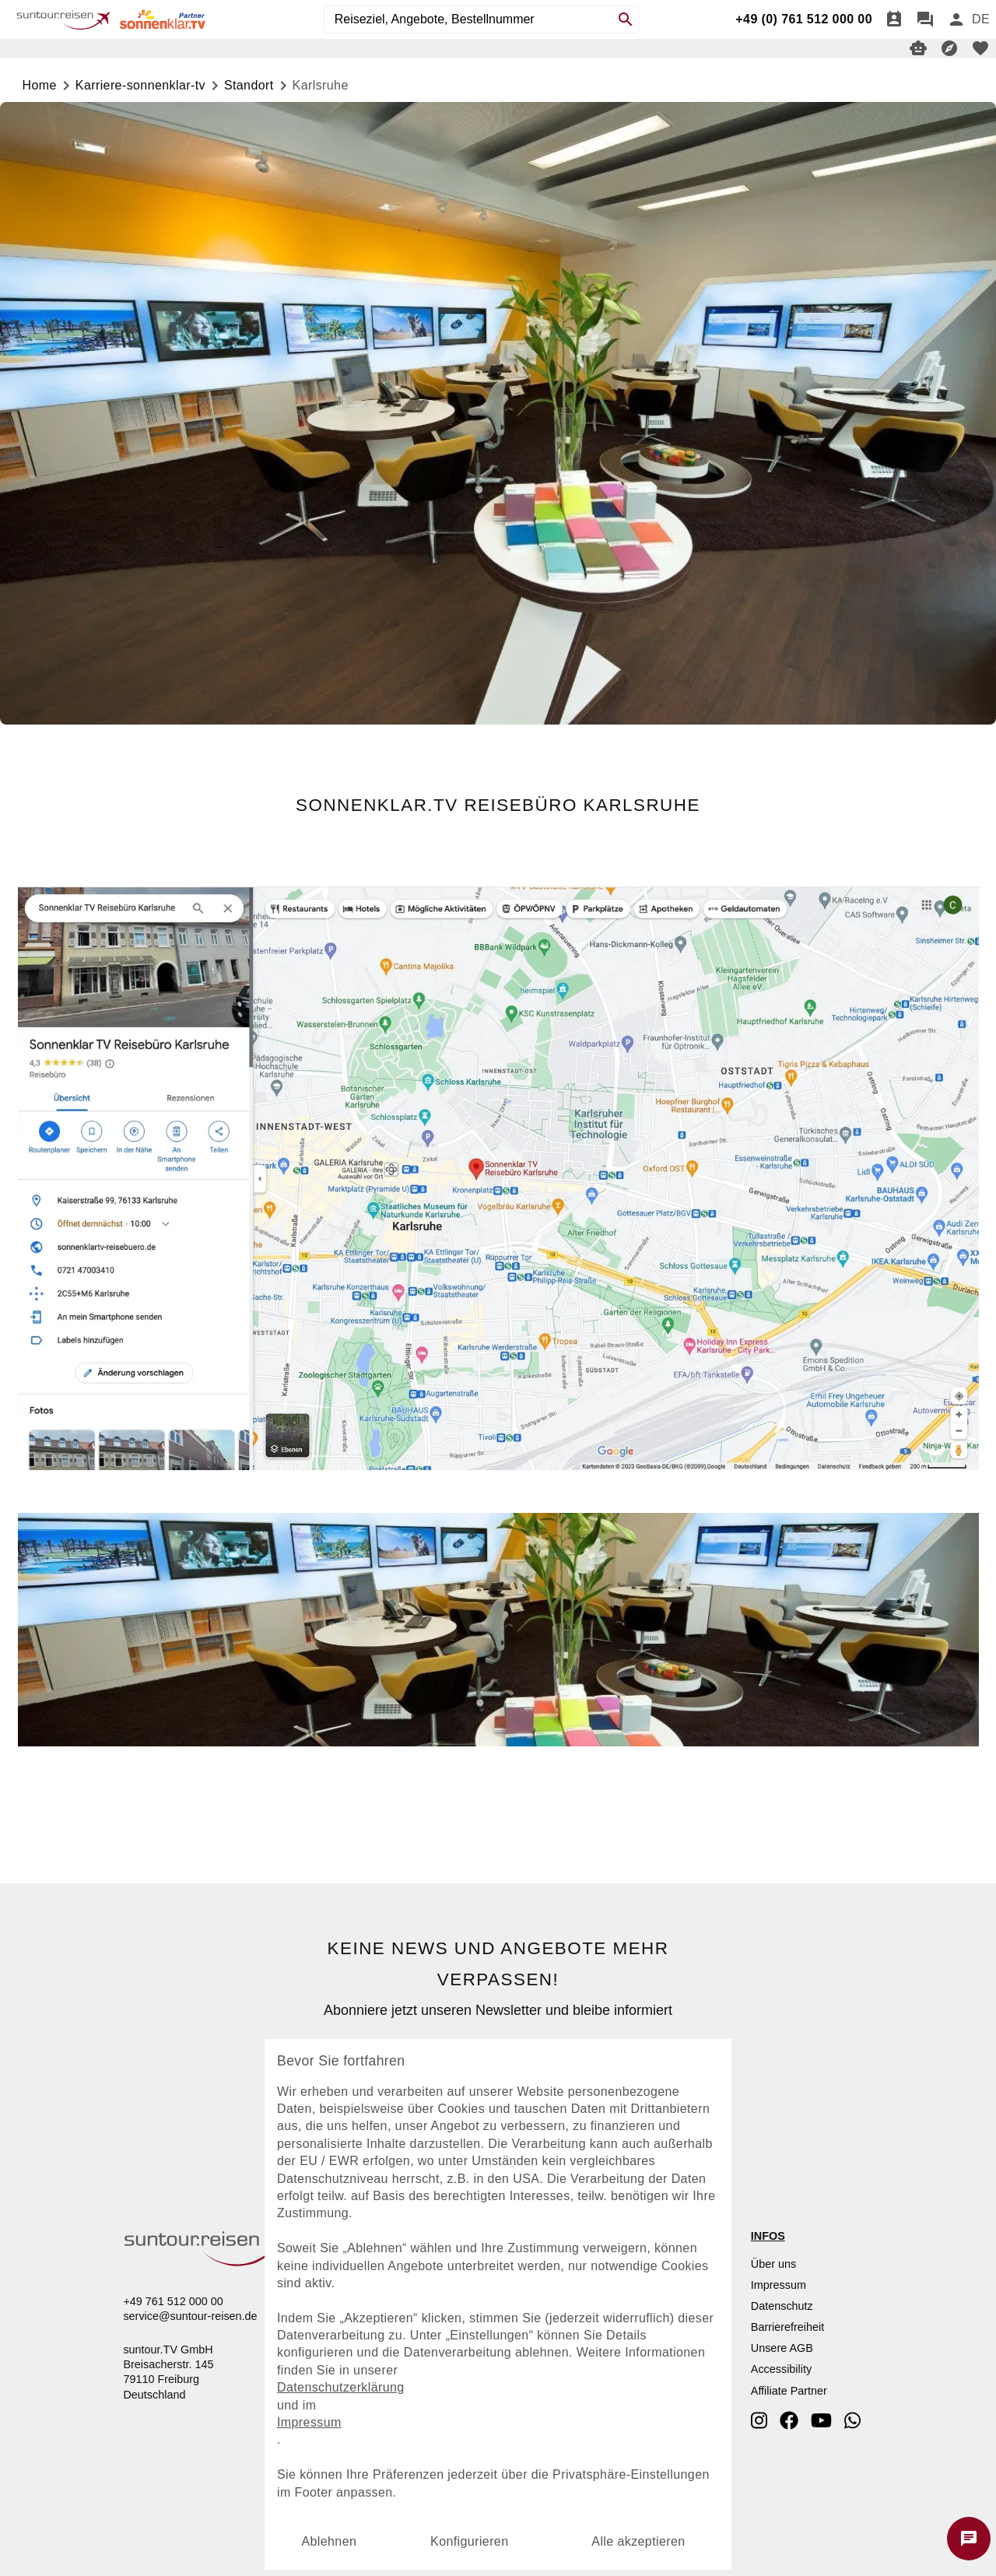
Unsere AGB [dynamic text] (782, 2348)
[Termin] (894, 19)
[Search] (625, 19)
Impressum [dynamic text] (778, 2285)
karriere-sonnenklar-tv (140, 85)
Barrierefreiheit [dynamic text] (787, 2327)
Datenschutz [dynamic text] (782, 2306)
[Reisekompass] (949, 48)
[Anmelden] (956, 19)
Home (40, 85)
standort (249, 85)
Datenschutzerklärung (342, 2387)
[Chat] (925, 19)
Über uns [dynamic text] (773, 2264)
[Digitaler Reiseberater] (918, 48)
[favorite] (980, 48)
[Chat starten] (968, 2538)
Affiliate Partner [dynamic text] (789, 2391)
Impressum (310, 2421)
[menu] (981, 19)
